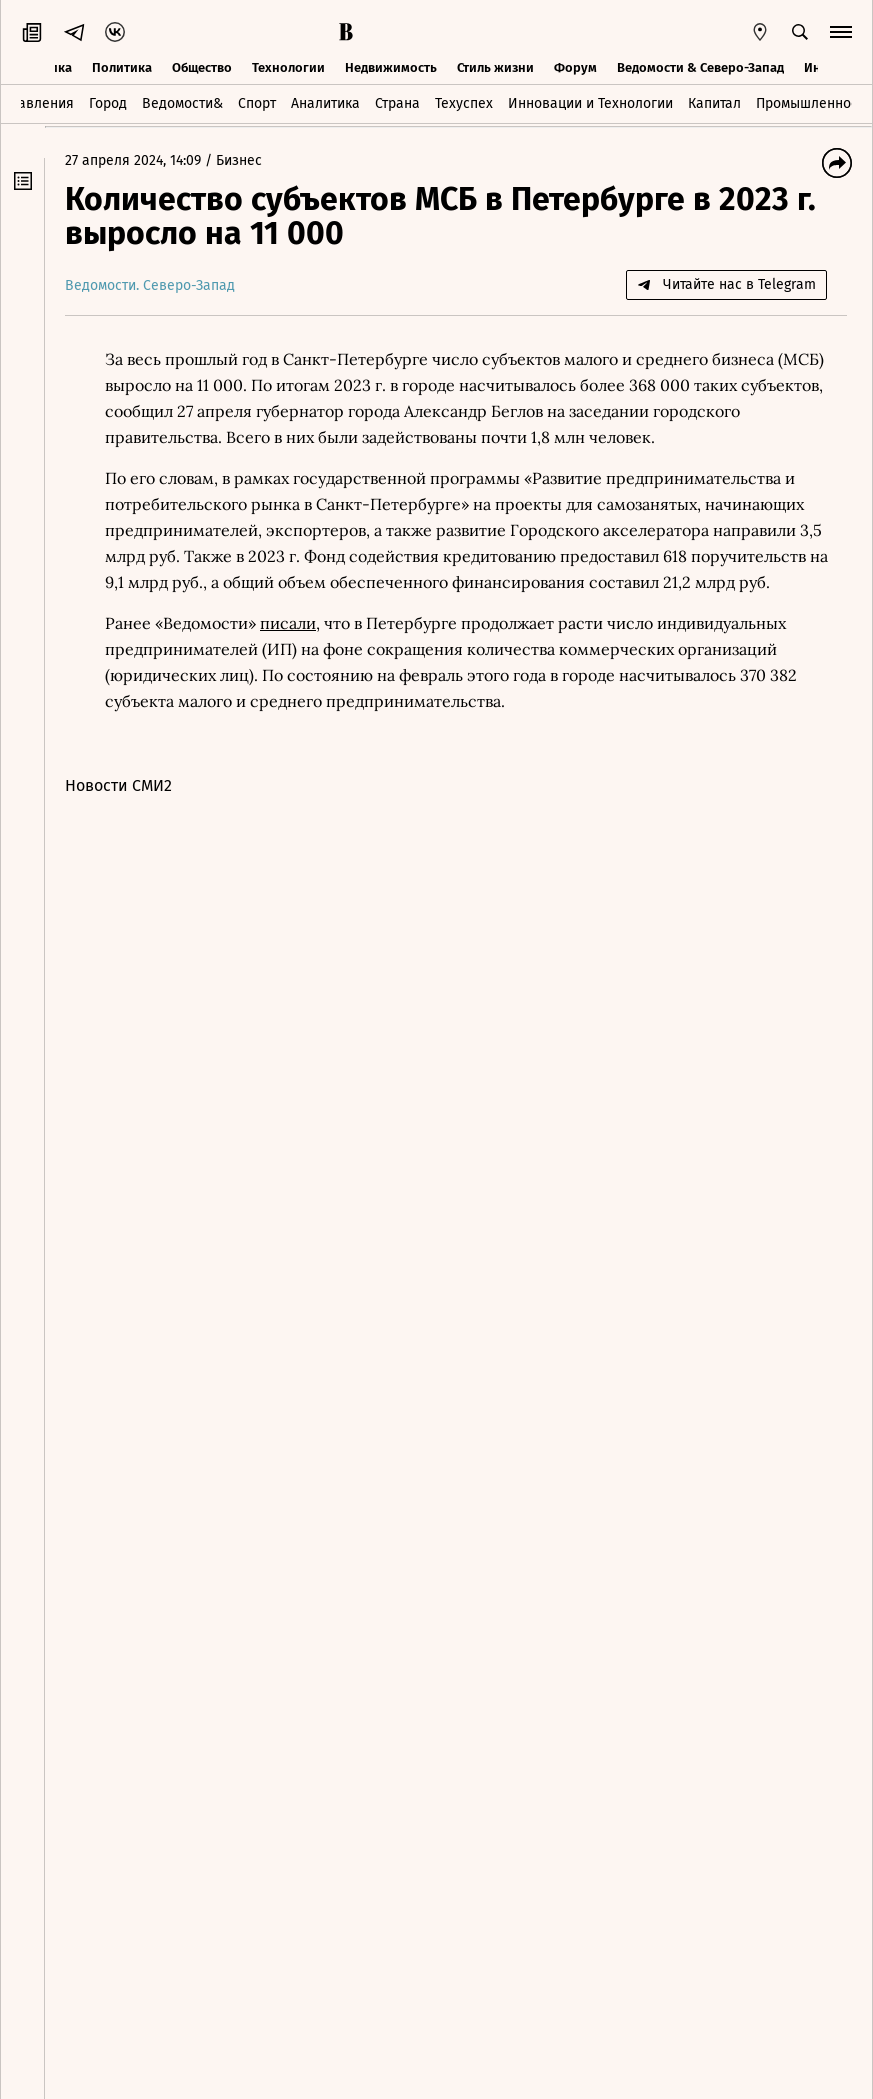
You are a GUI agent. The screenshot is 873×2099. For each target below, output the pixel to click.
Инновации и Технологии (590, 103)
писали (288, 623)
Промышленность (813, 103)
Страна (397, 103)
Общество (202, 67)
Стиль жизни (495, 67)
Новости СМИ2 (118, 785)
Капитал (714, 103)
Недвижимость (391, 67)
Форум (575, 67)
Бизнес (239, 160)
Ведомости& (182, 103)
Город (108, 103)
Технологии (288, 67)
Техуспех (464, 103)
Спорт (257, 103)
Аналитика (325, 103)
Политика (122, 67)
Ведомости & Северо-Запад (700, 67)
